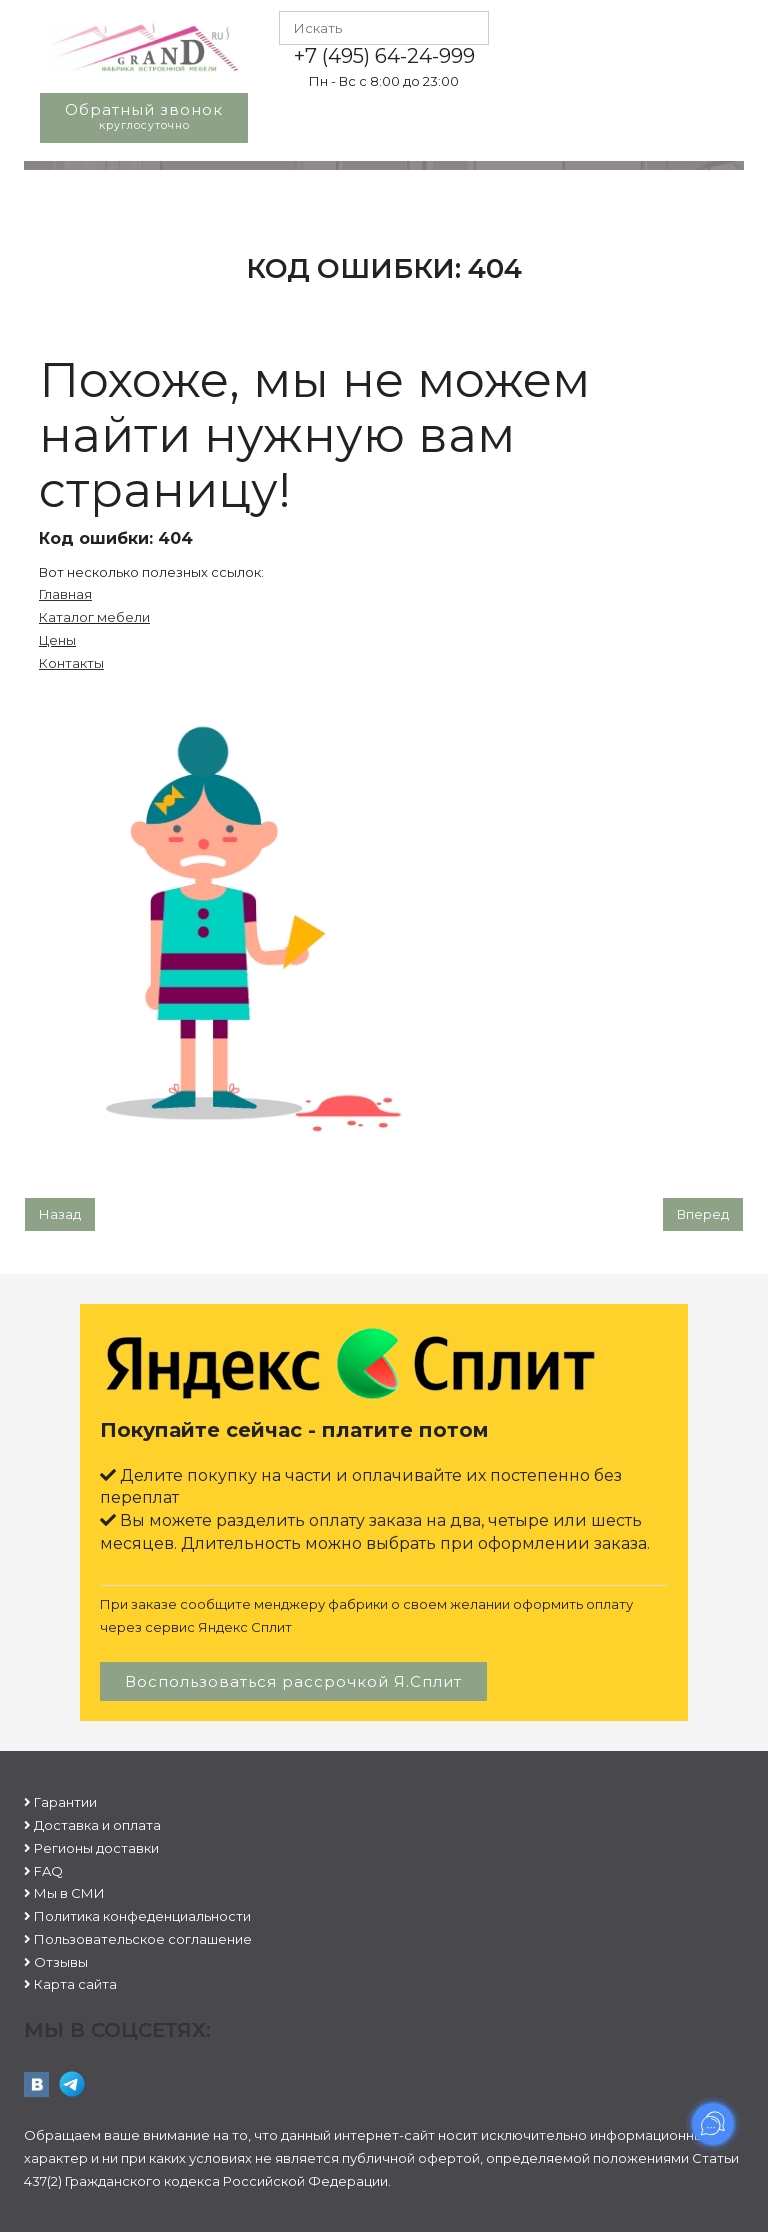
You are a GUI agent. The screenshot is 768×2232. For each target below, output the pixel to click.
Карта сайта (75, 1984)
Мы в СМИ (69, 1893)
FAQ (48, 1871)
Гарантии (65, 1802)
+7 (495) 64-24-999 (384, 56)
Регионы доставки (96, 1848)
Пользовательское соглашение (143, 1939)
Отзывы (61, 1962)
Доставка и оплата (97, 1825)
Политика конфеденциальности (142, 1916)
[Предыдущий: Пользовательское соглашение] (60, 1214)
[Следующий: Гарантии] (703, 1214)
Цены (57, 640)
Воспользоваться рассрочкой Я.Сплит (293, 1681)
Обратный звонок (144, 116)
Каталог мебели (94, 617)
